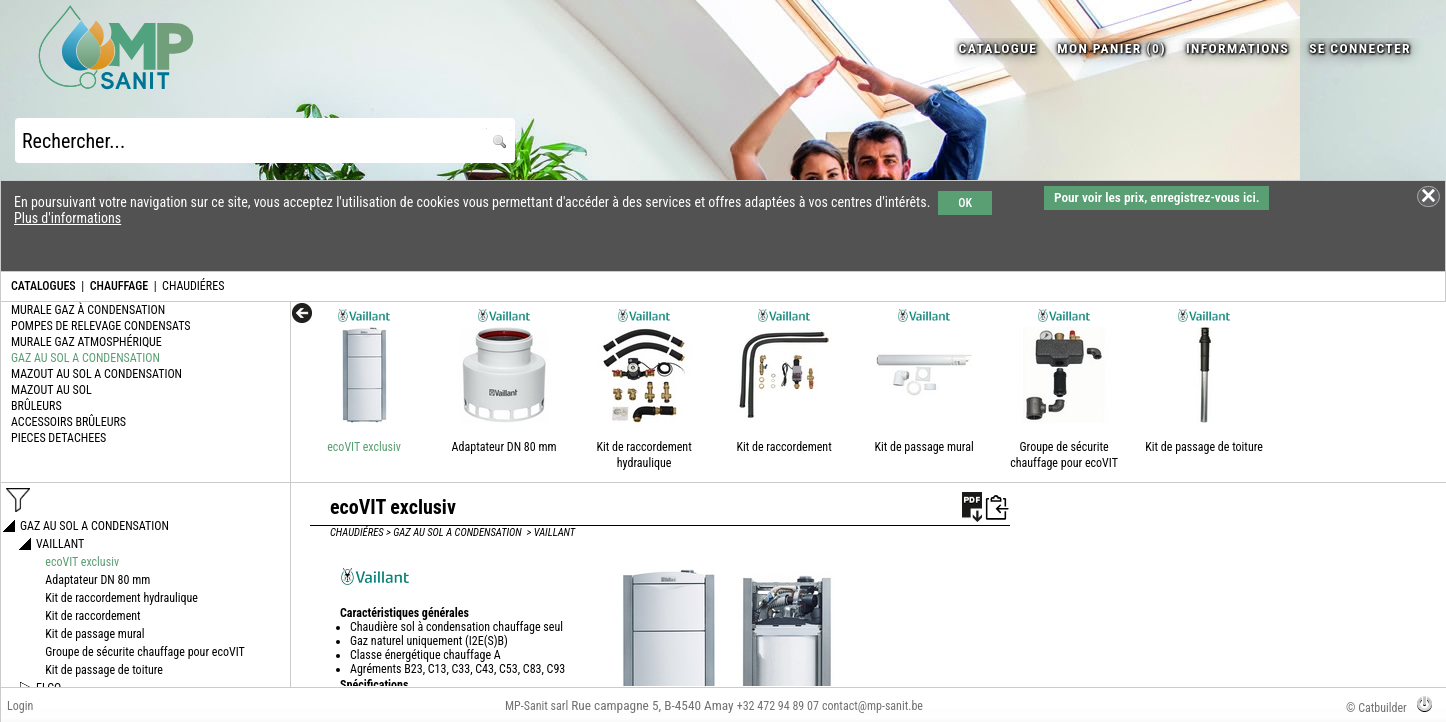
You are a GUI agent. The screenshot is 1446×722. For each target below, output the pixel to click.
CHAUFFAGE (119, 286)
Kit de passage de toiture (1204, 447)
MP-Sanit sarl (536, 706)
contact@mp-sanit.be (872, 706)
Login (20, 706)
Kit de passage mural (923, 447)
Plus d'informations (67, 218)
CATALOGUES (43, 286)
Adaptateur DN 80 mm (504, 447)
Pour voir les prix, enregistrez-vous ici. (1156, 197)
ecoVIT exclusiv (364, 447)
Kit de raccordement (783, 447)
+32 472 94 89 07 (778, 706)
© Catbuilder (1376, 708)
